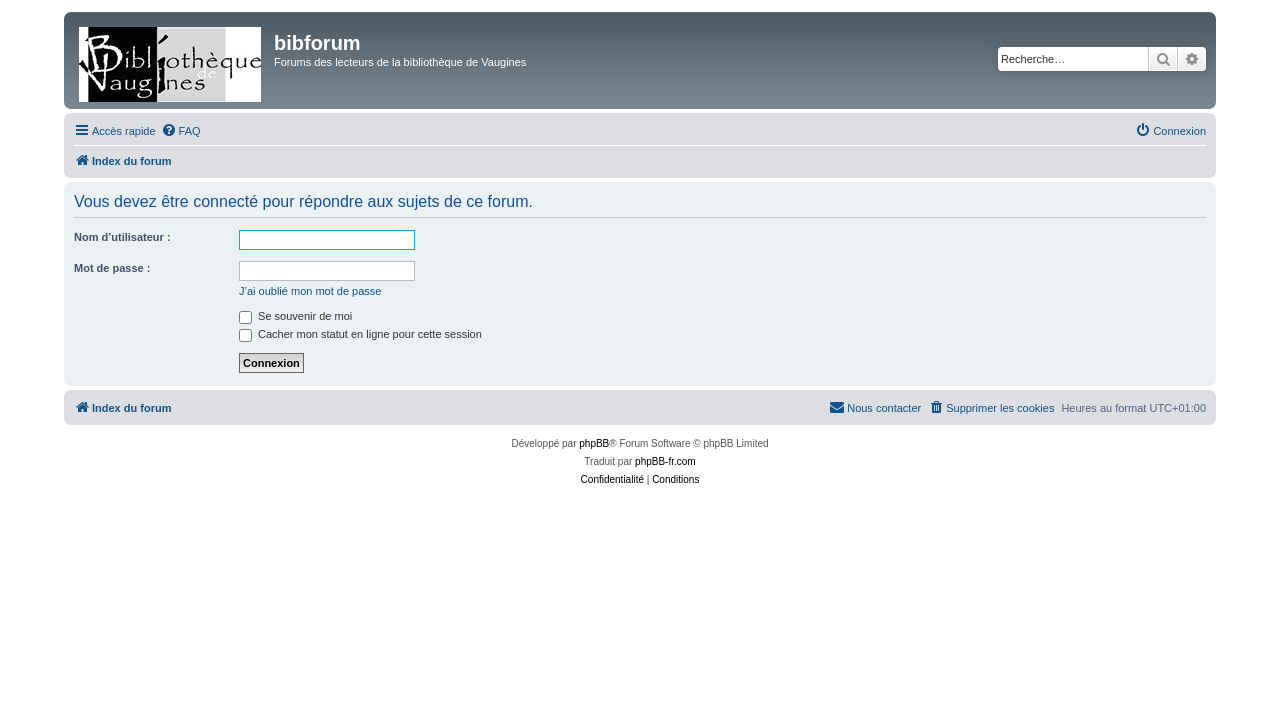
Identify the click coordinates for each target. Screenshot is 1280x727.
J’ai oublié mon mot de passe (310, 291)
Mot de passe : (112, 268)
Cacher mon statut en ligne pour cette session (360, 334)
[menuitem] (181, 131)
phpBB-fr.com (665, 461)
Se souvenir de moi (295, 316)
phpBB (594, 443)
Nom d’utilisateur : (122, 237)
